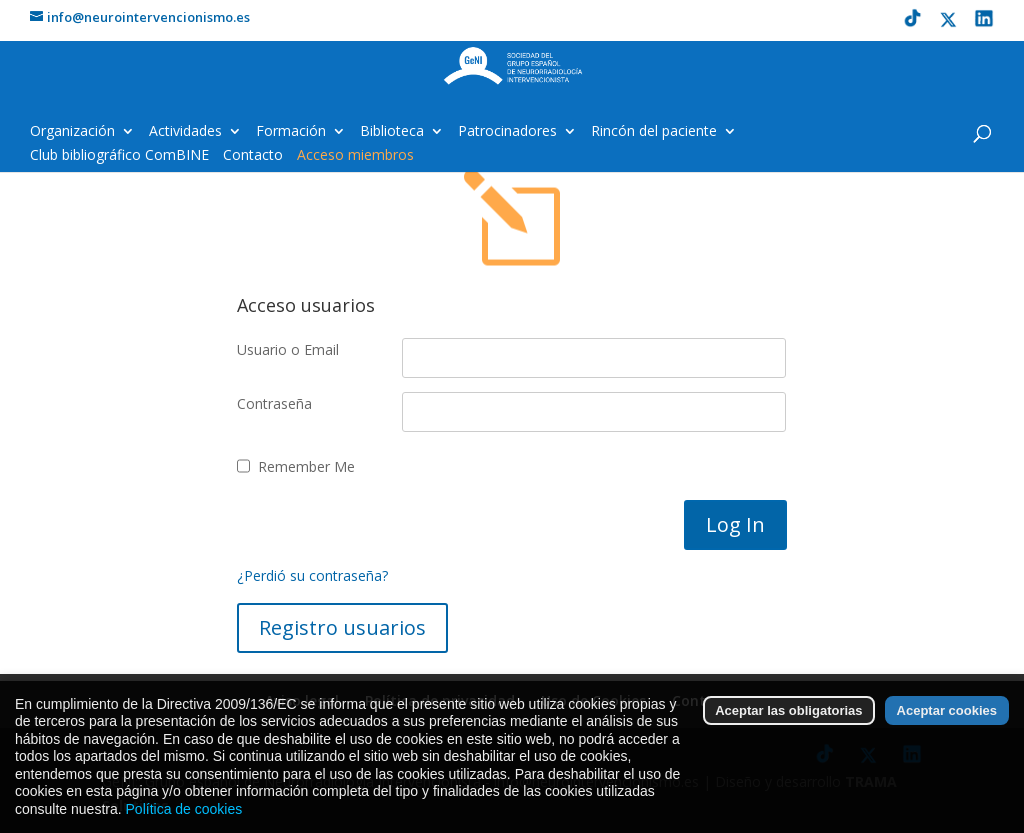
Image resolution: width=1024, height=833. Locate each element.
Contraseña (274, 403)
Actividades (185, 132)
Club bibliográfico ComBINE (119, 156)
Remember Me (306, 466)
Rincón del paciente (654, 132)
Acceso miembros (355, 156)
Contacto (253, 156)
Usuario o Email (288, 349)
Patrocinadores (507, 132)
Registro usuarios (342, 627)
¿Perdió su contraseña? (312, 575)
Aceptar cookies (947, 732)
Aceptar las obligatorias (788, 732)
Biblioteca (392, 132)
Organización (72, 132)
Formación (291, 132)
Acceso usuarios (306, 305)
